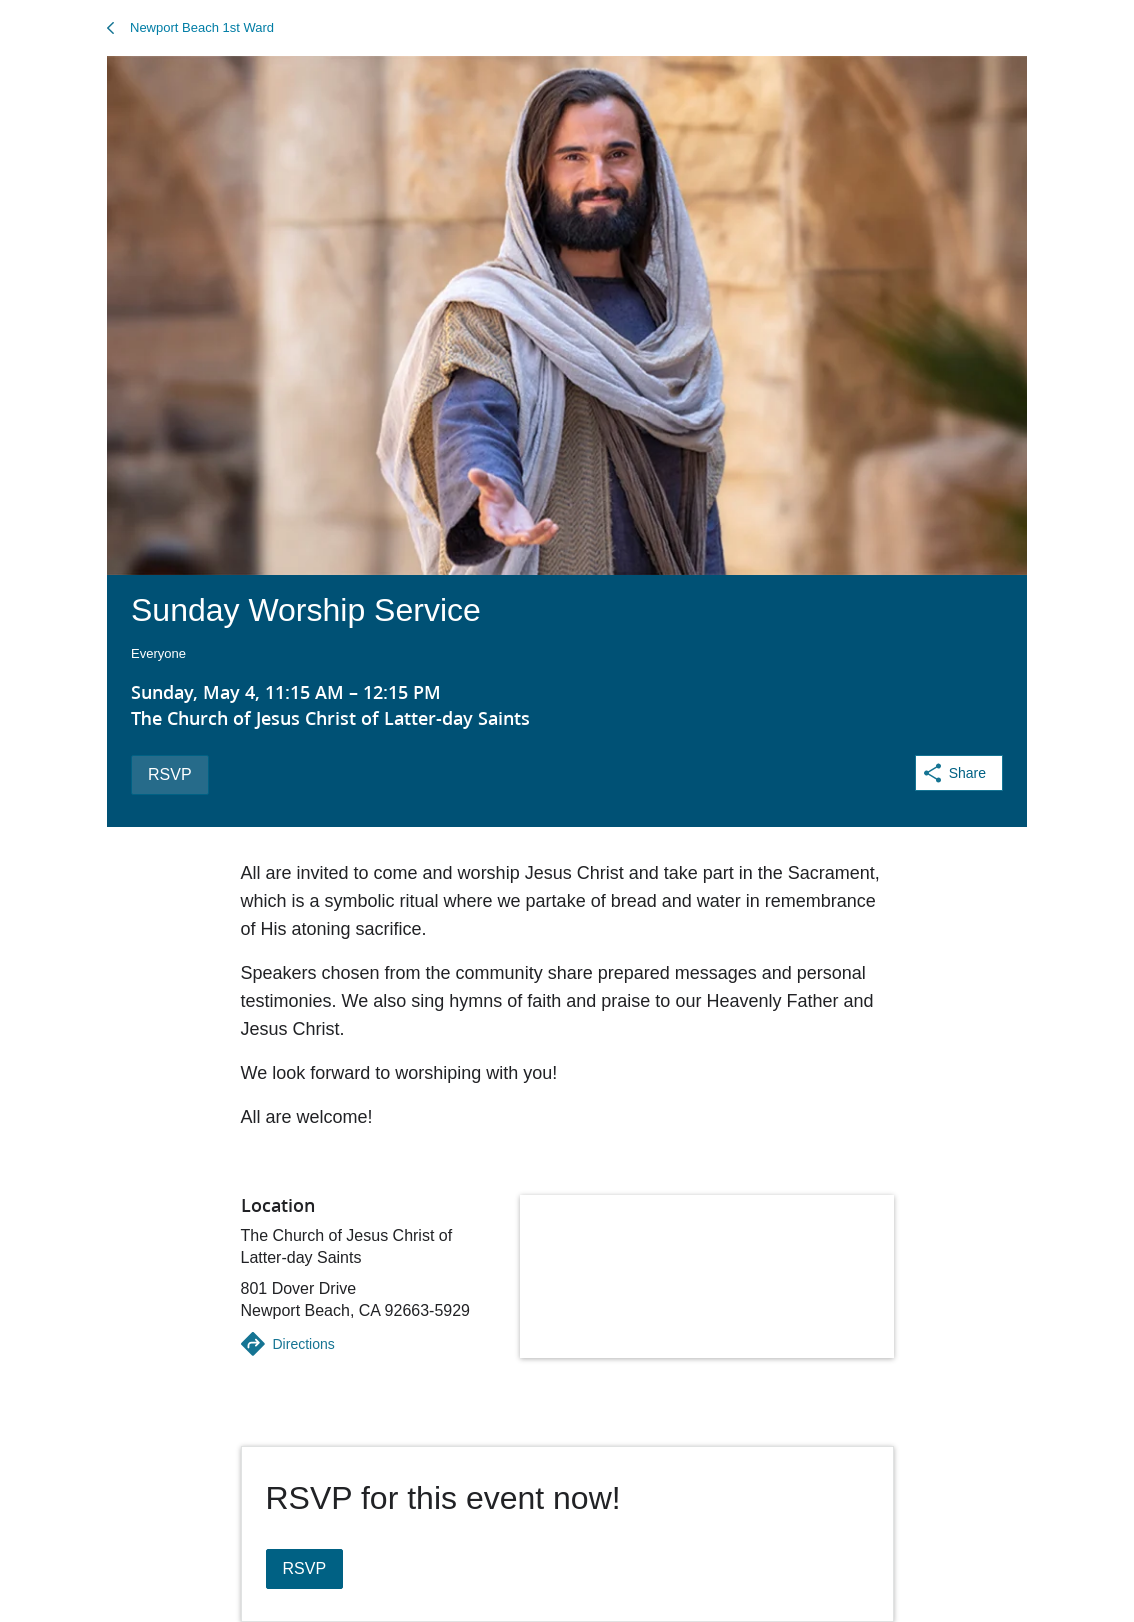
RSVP (170, 774)
